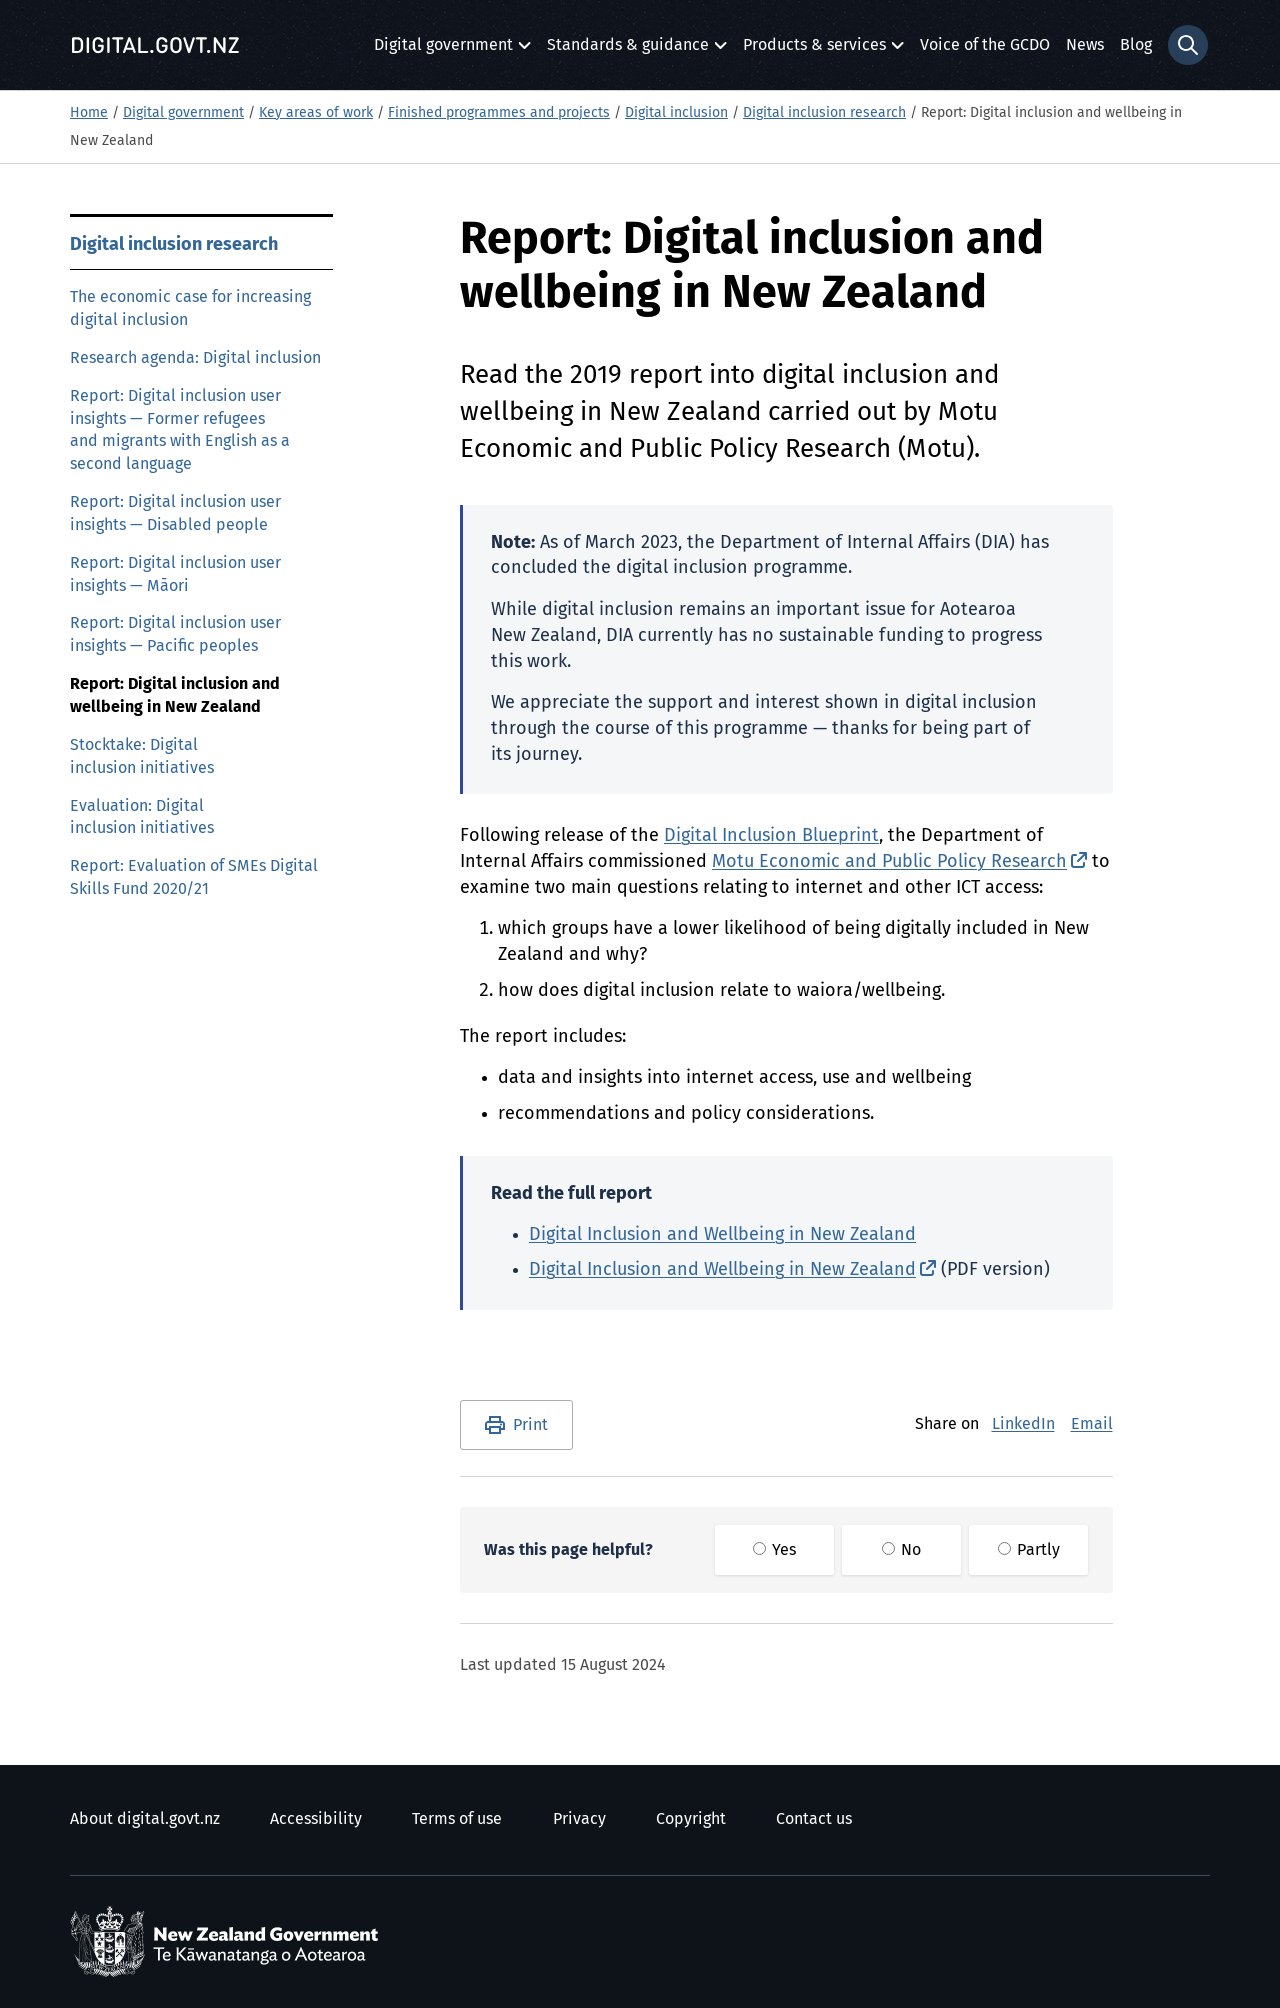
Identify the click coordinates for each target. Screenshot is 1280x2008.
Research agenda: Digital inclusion (195, 358)
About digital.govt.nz (145, 1819)
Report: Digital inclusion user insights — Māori (175, 574)
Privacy (579, 1819)
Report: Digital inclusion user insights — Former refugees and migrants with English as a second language (180, 430)
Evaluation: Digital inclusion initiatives (142, 817)
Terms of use (457, 1819)
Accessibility (316, 1819)
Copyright (691, 1819)
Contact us (814, 1819)
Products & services (814, 50)
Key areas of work (316, 113)
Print (530, 1425)
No (901, 1550)
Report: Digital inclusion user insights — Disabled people (175, 513)
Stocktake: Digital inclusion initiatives (142, 756)
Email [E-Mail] (1092, 1424)
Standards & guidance (628, 50)
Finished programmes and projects (499, 113)
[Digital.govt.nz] (155, 45)
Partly (1029, 1550)
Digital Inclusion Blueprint (771, 836)
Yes (774, 1550)
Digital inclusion (676, 113)
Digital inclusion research (824, 113)
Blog (1136, 45)
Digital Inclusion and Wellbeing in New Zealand (722, 1235)
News (1085, 45)
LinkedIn (1023, 1424)
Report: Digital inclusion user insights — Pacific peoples (175, 634)
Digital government (443, 50)
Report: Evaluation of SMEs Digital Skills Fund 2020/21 (194, 877)
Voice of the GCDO (985, 45)
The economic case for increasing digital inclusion (190, 308)
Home (89, 113)
